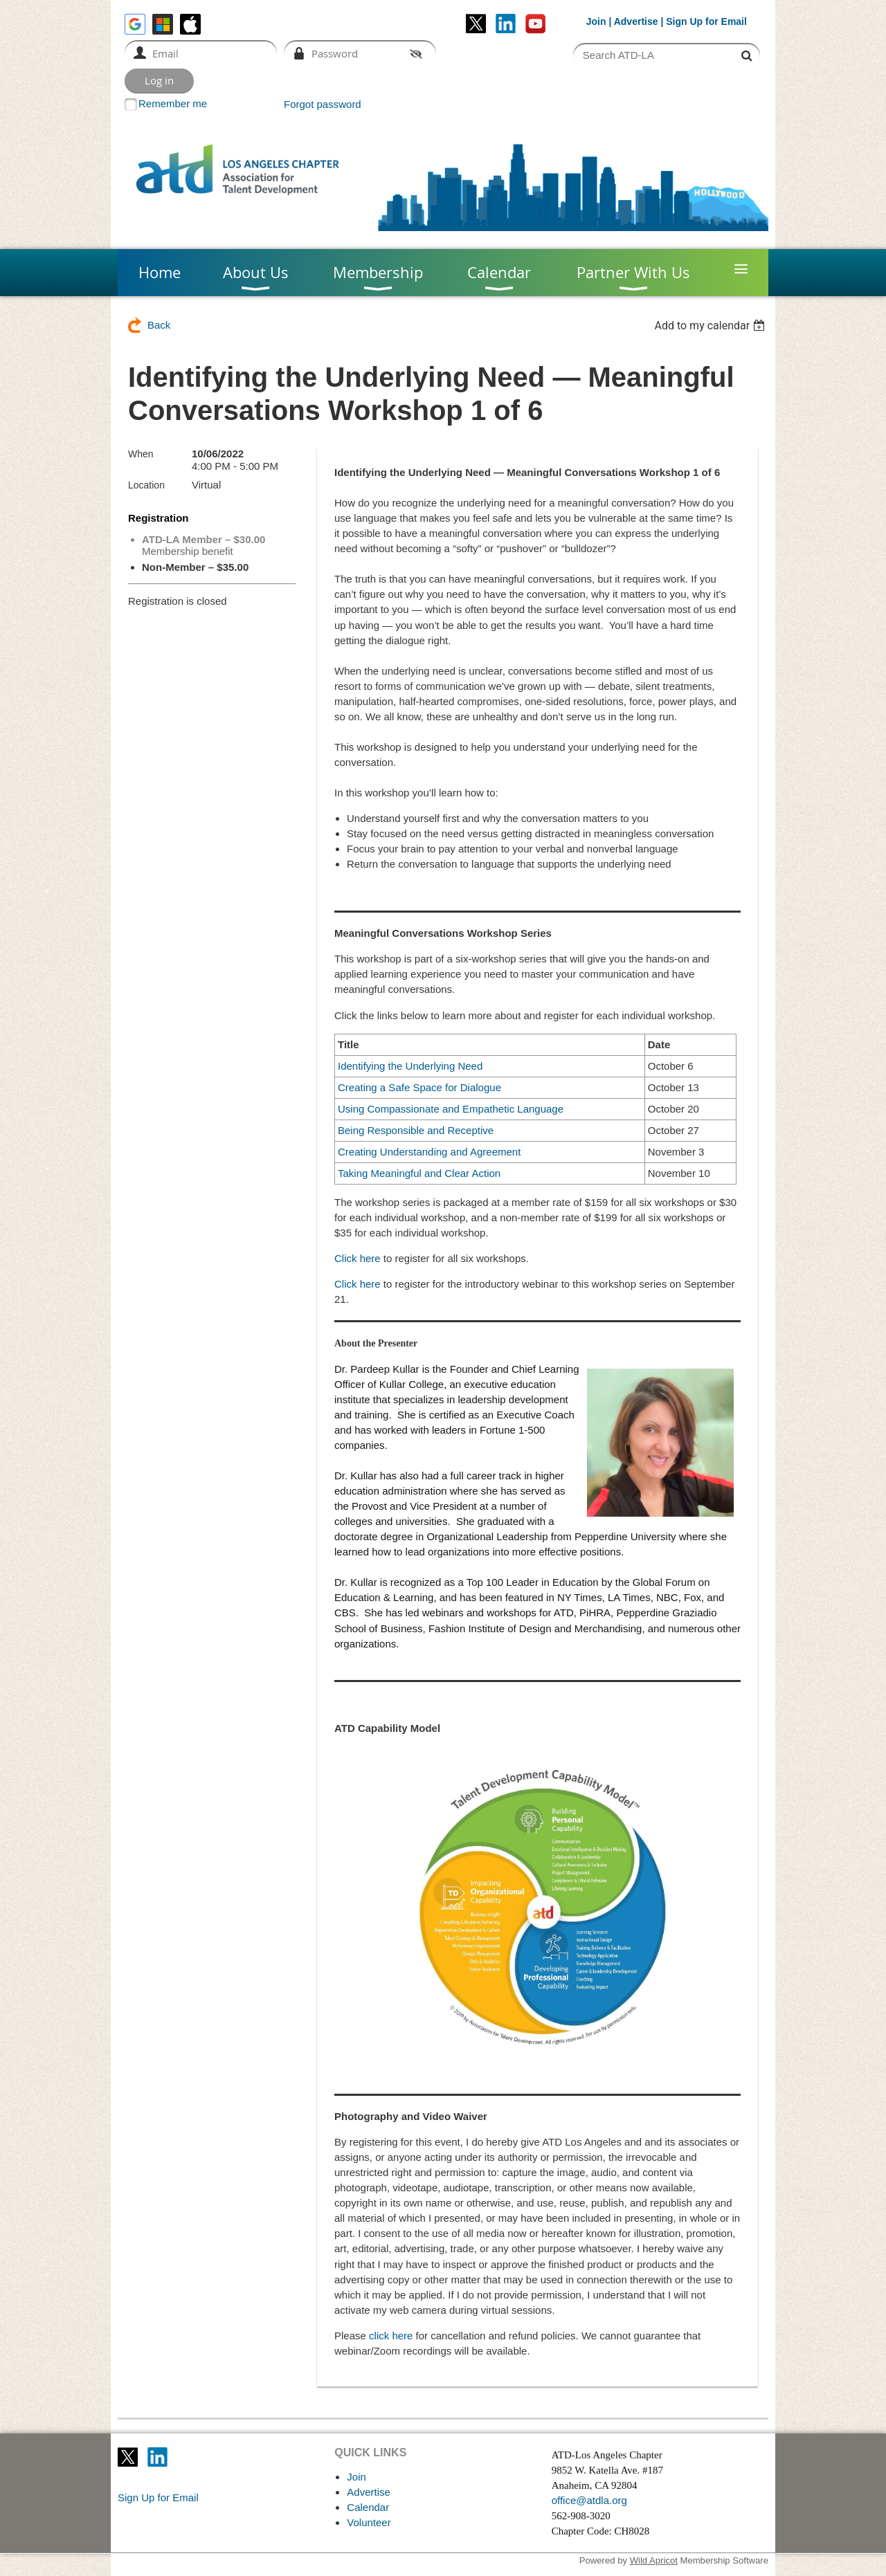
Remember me (172, 103)
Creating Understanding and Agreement (429, 1152)
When (141, 453)
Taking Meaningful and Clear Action (419, 1173)
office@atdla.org (589, 2500)
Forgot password (322, 104)
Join (596, 21)
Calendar (368, 2507)
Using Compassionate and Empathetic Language (450, 1109)
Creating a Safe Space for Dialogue (419, 1087)
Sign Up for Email (158, 2497)
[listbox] (711, 325)
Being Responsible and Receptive (416, 1130)
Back (158, 325)
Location (146, 485)
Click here (357, 1258)
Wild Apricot (654, 2560)
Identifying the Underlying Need (410, 1066)
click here (391, 2335)
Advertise (636, 21)
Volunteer (368, 2522)
